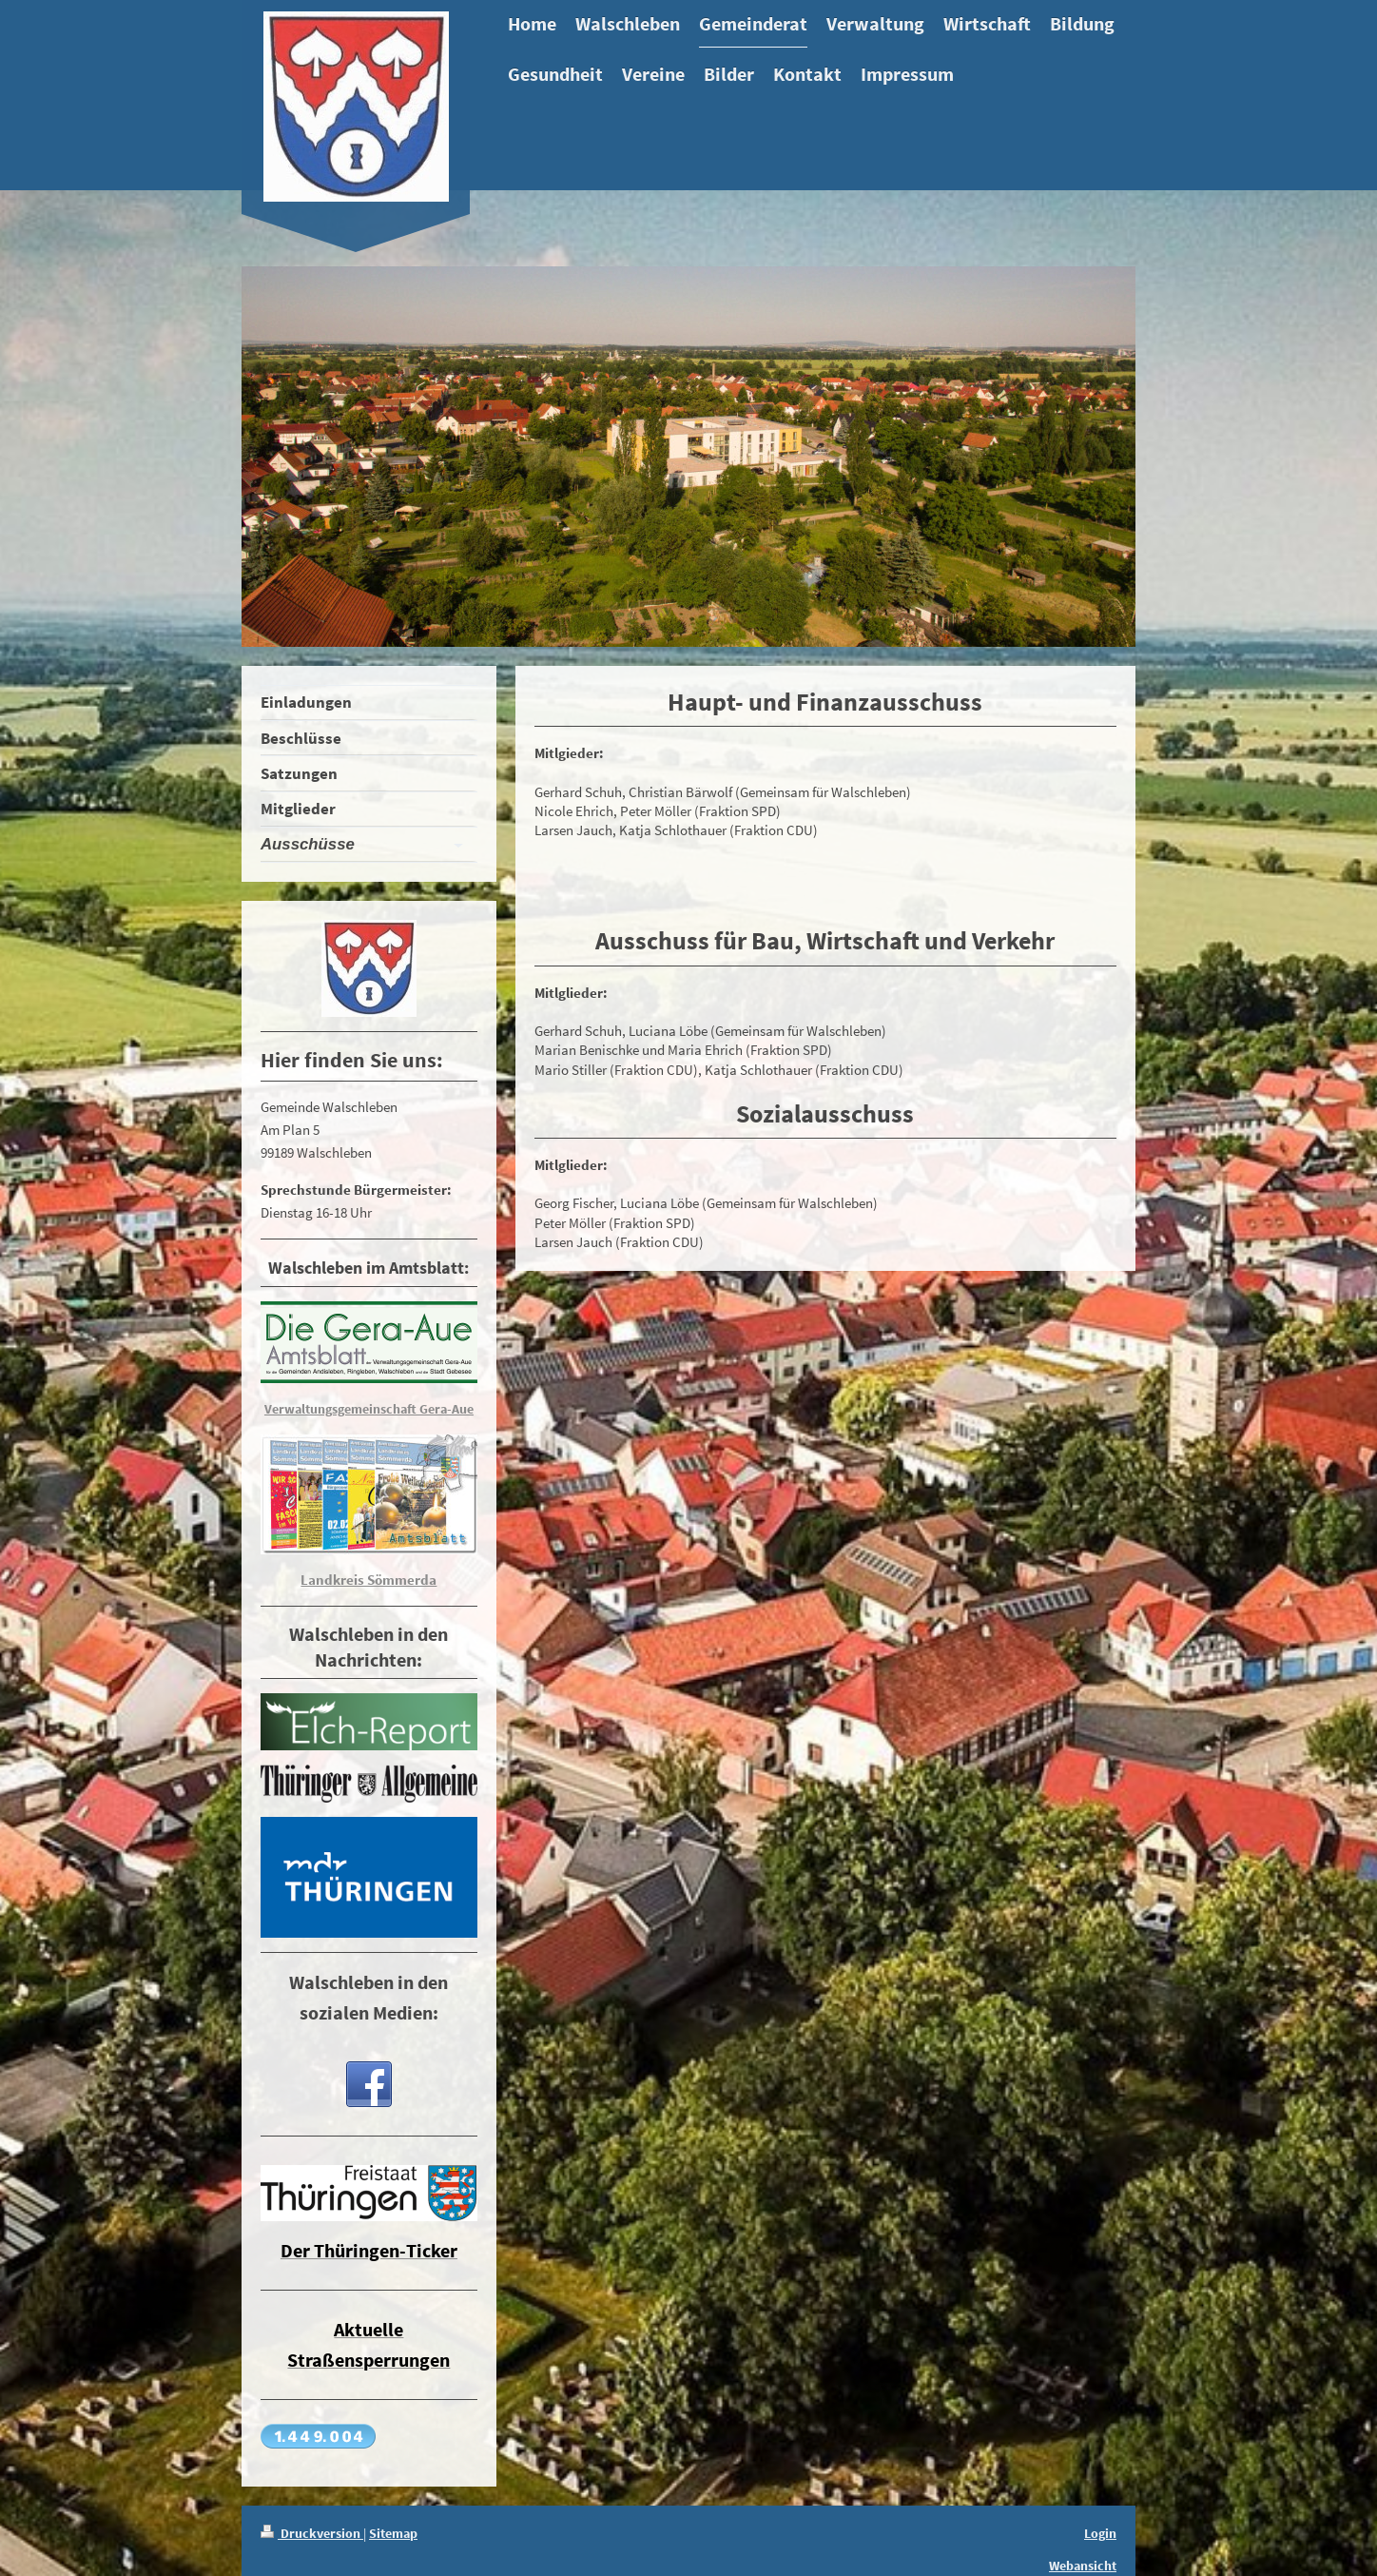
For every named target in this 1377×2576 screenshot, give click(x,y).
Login (1100, 2533)
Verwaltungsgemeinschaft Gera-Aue (369, 1408)
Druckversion (312, 2533)
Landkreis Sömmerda (368, 1580)
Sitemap (393, 2533)
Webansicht (1082, 2565)
